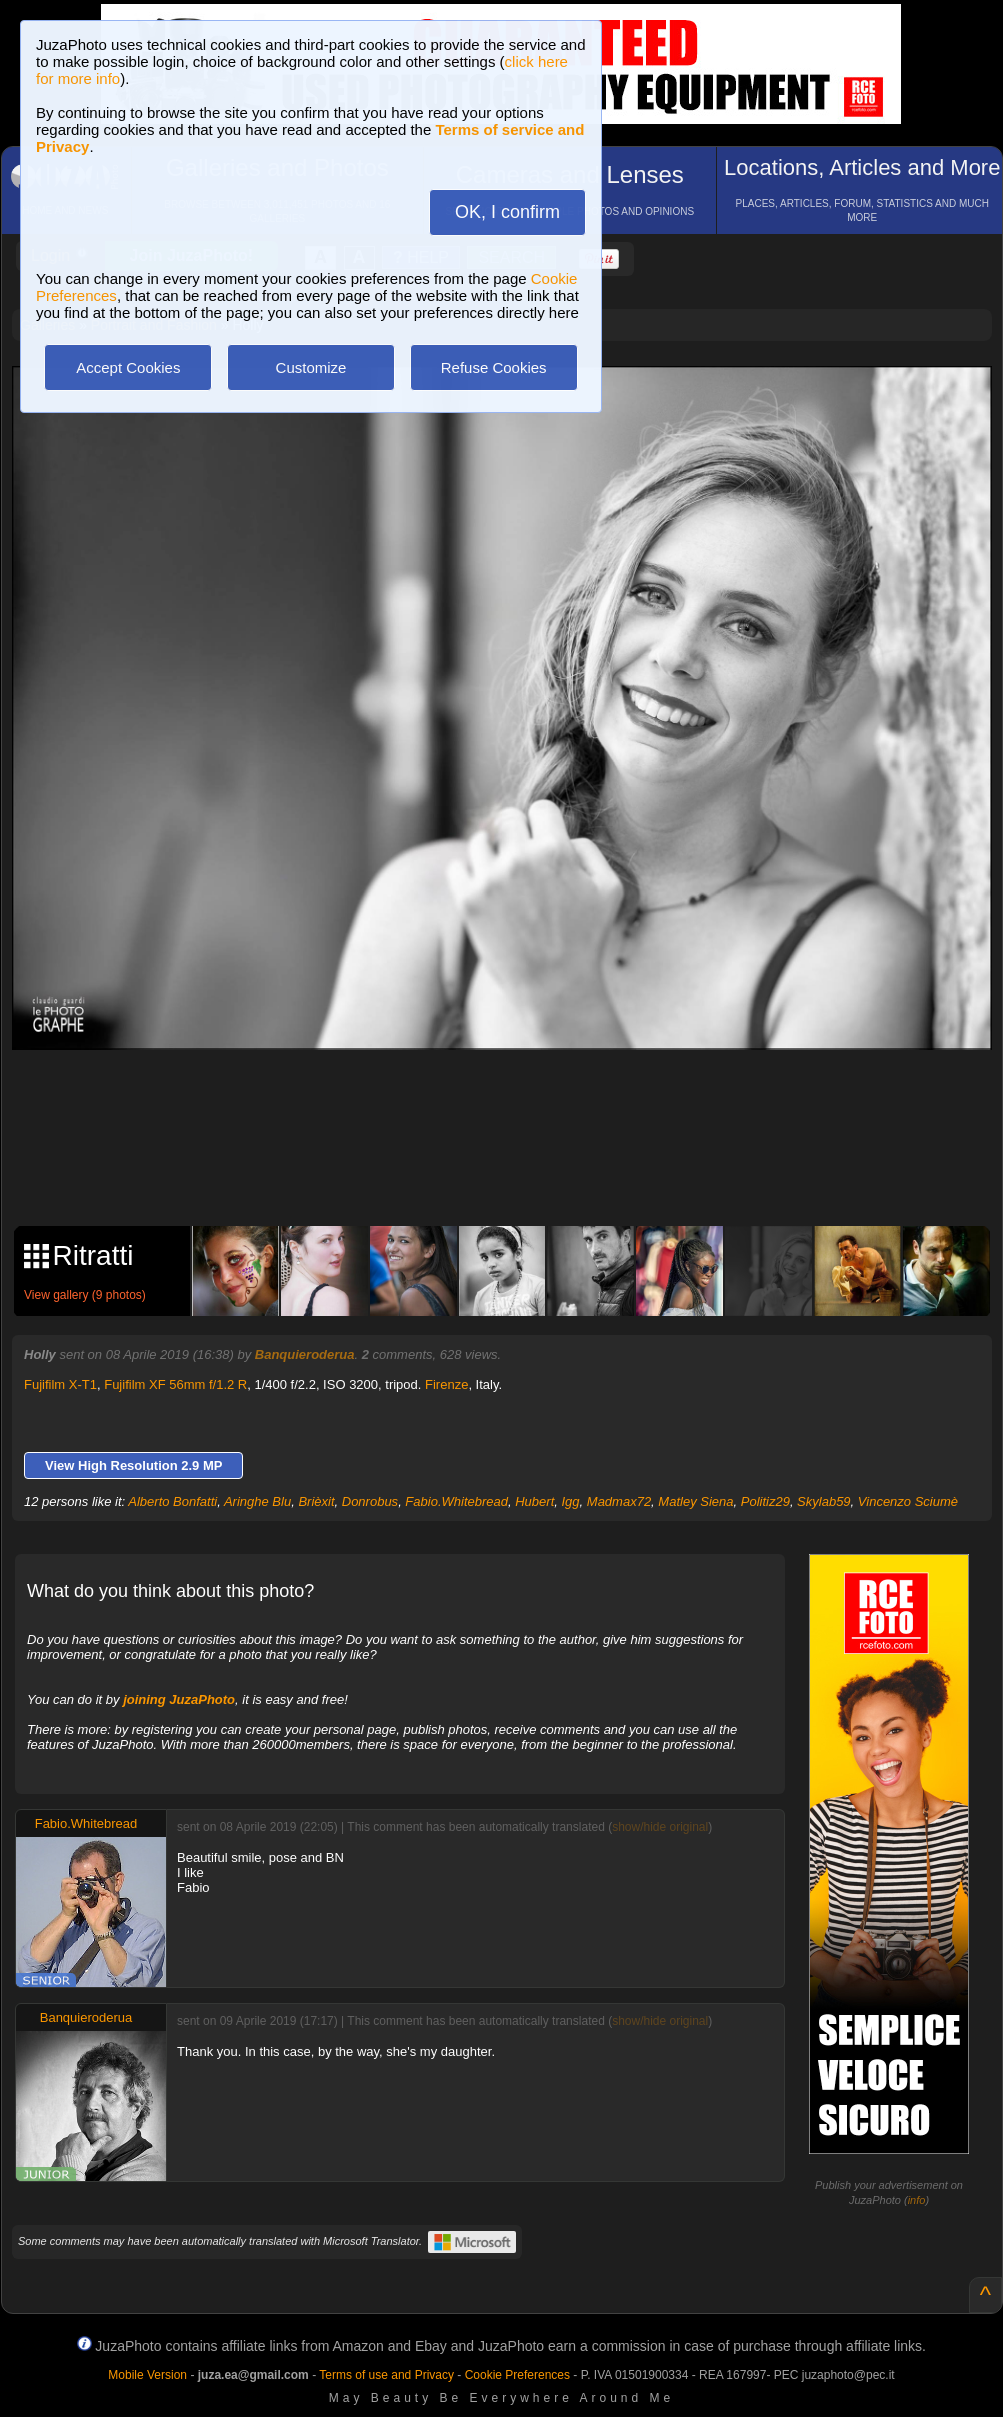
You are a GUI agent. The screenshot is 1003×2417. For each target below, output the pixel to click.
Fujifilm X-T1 (60, 1384)
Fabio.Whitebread (456, 1501)
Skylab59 (823, 1501)
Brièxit (316, 1501)
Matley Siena (695, 1501)
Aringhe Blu (257, 1501)
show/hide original (660, 1827)
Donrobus (370, 1501)
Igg (570, 1501)
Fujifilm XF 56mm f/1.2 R (175, 1384)
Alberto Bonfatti (172, 1501)
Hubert (534, 1501)
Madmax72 (619, 1501)
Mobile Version (147, 2375)
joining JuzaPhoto (179, 1699)
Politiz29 (765, 1501)
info (917, 2200)
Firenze (446, 1384)
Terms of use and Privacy (386, 2375)
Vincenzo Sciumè (908, 1501)
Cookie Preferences (517, 2375)
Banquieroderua (305, 1354)
